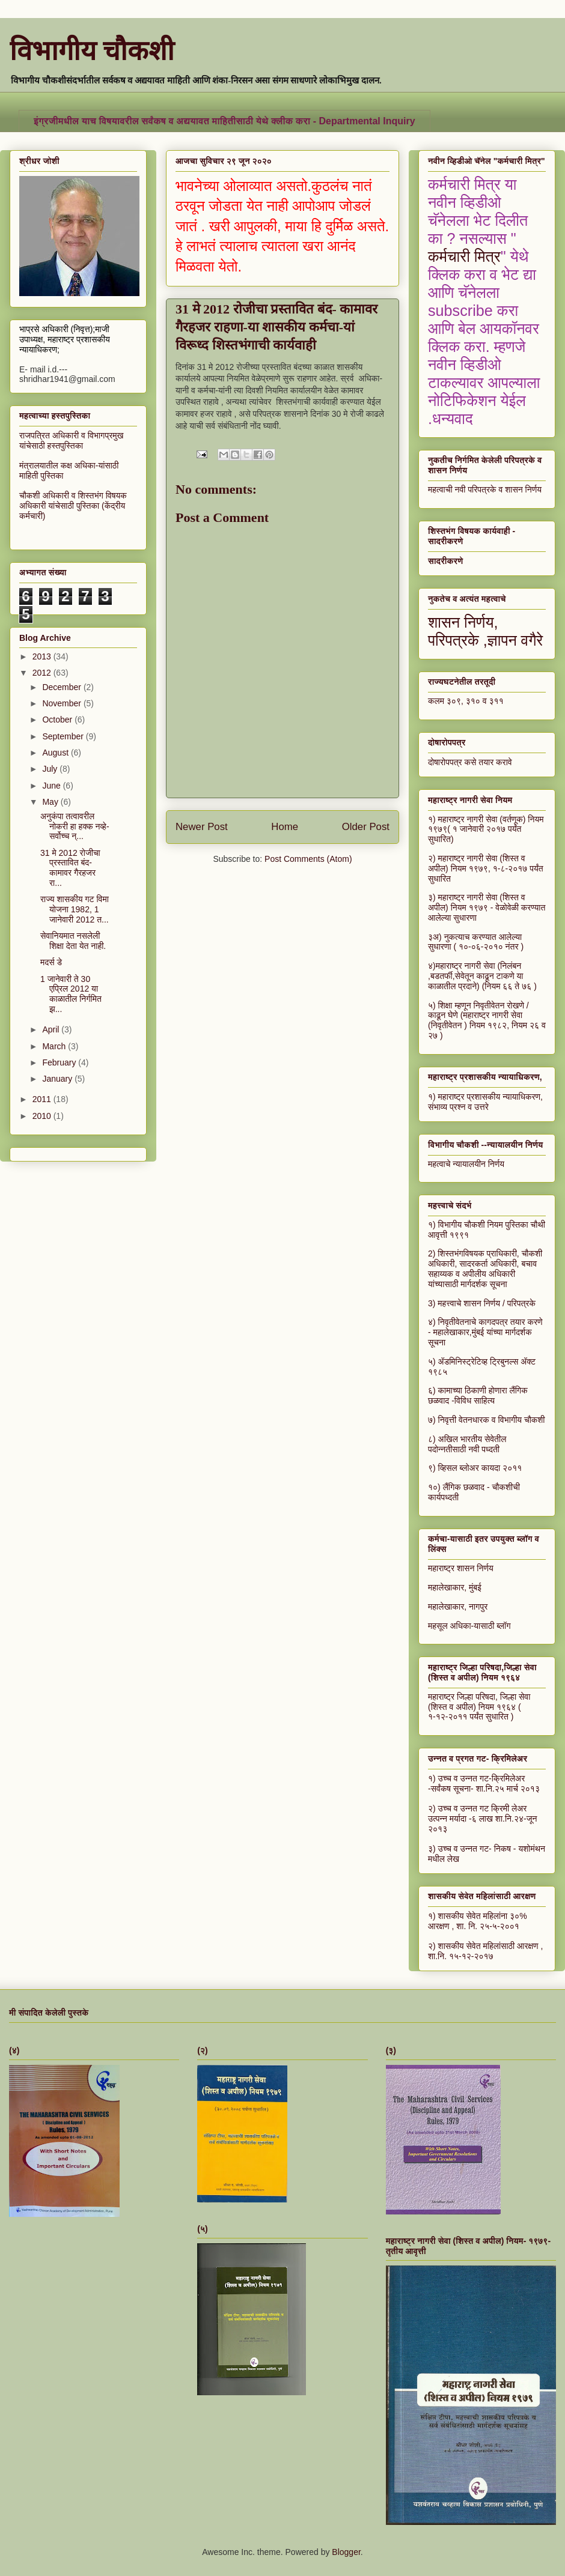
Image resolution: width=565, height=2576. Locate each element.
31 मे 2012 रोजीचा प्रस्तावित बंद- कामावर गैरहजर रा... (70, 868)
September (63, 736)
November (62, 703)
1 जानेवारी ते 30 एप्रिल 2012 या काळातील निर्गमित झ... (71, 994)
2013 (42, 656)
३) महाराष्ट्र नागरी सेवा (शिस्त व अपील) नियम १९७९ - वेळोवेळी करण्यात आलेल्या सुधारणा (486, 908)
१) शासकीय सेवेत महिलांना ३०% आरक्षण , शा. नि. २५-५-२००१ (477, 1921)
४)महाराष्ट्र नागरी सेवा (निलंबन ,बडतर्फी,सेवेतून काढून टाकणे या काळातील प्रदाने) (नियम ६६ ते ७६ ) (482, 976)
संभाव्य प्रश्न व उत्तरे (458, 1107)
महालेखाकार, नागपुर (457, 1606)
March (55, 1046)
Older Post (365, 826)
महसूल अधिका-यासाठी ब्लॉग (469, 1626)
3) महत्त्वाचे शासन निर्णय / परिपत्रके (482, 1303)
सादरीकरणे (445, 561)
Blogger (346, 2552)
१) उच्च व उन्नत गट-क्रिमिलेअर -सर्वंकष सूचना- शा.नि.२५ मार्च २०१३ (484, 1783)
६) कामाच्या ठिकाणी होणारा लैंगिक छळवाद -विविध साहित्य (478, 1395)
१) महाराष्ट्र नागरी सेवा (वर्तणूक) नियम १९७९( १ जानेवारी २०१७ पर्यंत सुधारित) (485, 829)
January (58, 1078)
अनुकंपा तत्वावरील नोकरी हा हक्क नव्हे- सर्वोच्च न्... (74, 826)
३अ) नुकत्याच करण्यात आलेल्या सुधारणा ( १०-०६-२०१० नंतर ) (476, 942)
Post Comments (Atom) (308, 859)
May (51, 802)
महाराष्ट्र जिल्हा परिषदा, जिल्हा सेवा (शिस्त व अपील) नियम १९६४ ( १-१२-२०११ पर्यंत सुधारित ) (479, 1707)
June (52, 785)
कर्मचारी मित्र (464, 256)
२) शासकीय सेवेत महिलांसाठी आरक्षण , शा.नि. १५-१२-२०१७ (485, 1951)
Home (284, 826)
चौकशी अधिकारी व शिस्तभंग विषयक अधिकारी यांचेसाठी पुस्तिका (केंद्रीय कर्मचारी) (73, 506)
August (56, 752)
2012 (42, 672)
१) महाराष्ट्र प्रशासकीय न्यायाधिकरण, (485, 1097)
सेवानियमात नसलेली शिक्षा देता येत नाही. (73, 941)
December (62, 687)
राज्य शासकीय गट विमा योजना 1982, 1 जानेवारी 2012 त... (74, 909)
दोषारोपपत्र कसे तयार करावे (470, 762)
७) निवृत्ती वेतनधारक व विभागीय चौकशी (486, 1420)
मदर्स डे (51, 962)
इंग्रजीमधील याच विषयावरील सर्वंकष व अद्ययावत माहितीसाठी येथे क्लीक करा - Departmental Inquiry (224, 121)
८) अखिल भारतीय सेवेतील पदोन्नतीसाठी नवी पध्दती (467, 1444)
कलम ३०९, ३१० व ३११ (466, 701)
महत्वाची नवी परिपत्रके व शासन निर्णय (485, 489)
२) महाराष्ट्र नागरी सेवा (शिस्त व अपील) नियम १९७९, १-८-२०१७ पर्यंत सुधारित (485, 868)
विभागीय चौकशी (92, 51)
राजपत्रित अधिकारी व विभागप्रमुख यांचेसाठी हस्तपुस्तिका (71, 440)
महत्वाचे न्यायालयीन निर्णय (466, 1164)
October (58, 719)
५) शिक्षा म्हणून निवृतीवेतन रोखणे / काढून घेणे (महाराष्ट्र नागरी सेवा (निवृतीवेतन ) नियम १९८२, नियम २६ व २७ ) (487, 1020)
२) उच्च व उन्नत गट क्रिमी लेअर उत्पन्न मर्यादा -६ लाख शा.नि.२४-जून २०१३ (482, 1819)
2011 (42, 1099)
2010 (42, 1116)
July (51, 769)
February (60, 1062)
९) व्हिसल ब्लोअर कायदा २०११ (475, 1468)
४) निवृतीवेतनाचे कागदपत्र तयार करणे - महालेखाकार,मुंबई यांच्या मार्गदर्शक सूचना (485, 1332)
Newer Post (202, 826)
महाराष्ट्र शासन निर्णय (460, 1568)
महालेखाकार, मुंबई (454, 1587)
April (51, 1029)
